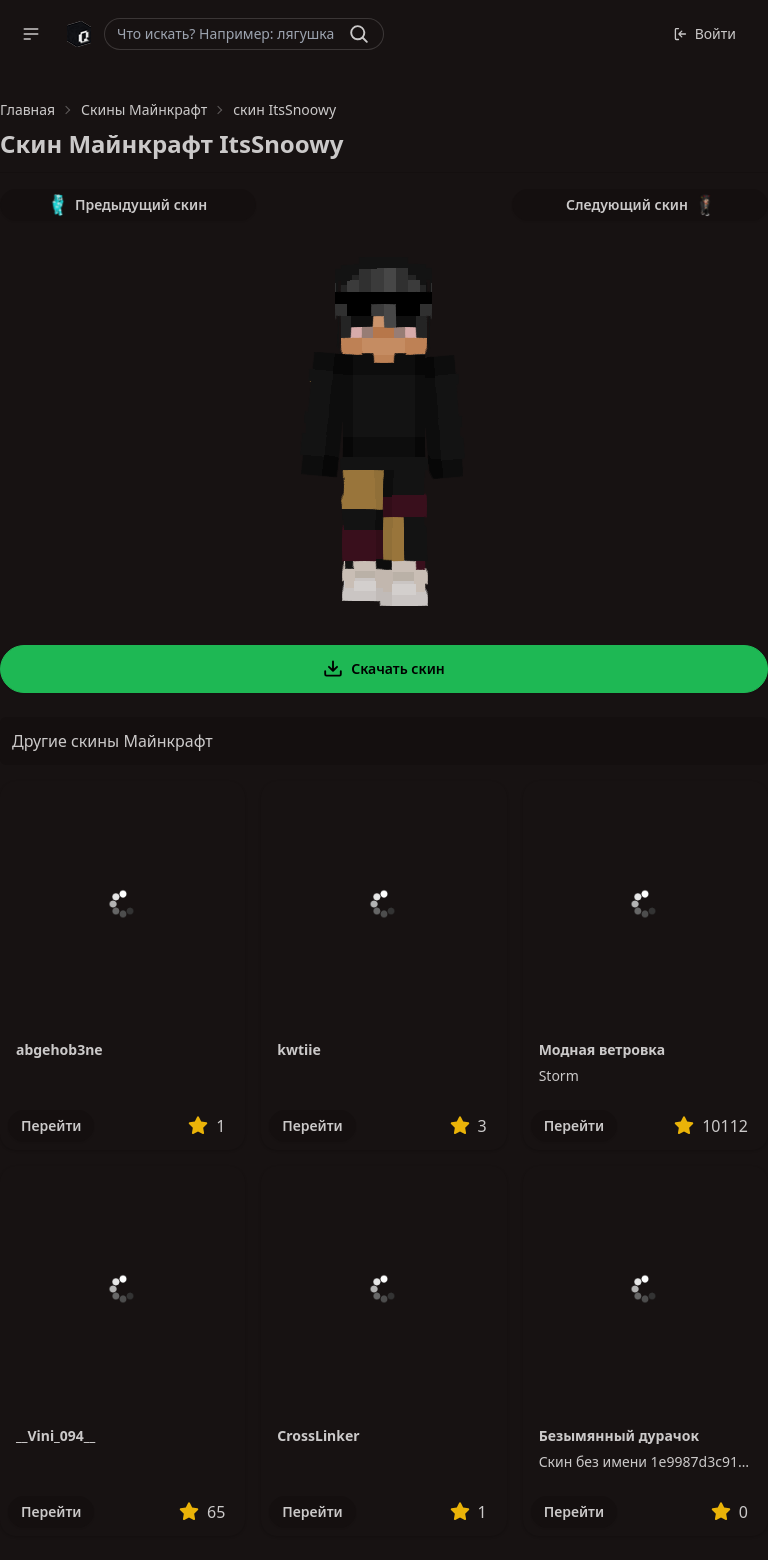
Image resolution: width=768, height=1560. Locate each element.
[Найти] (359, 34)
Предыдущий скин (128, 205)
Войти (704, 33)
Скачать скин (384, 669)
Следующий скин (640, 205)
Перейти (51, 1125)
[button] (31, 34)
